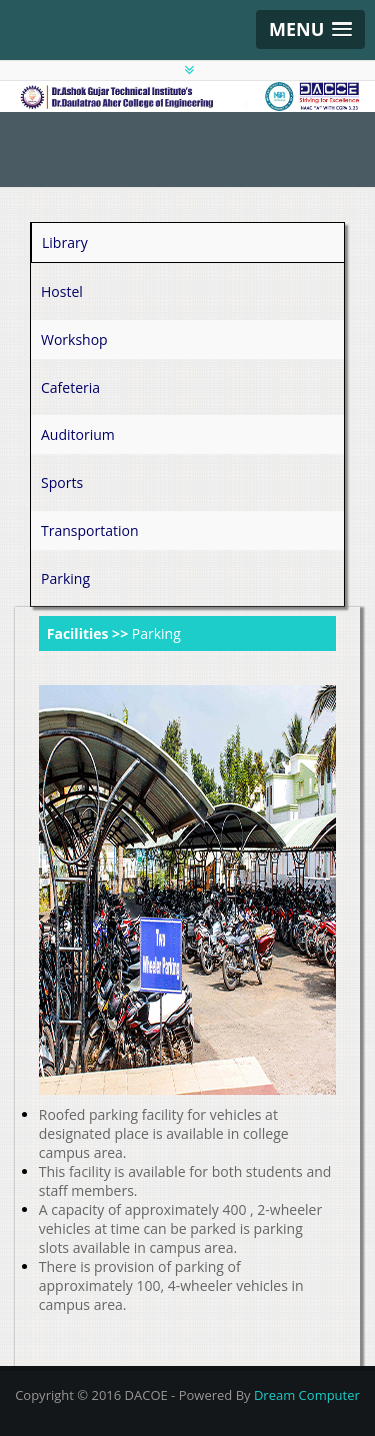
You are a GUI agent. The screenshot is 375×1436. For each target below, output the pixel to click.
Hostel (62, 291)
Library (65, 242)
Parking (65, 578)
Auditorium (78, 434)
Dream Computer (307, 1395)
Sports (62, 482)
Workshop (74, 339)
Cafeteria (70, 387)
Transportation (89, 530)
